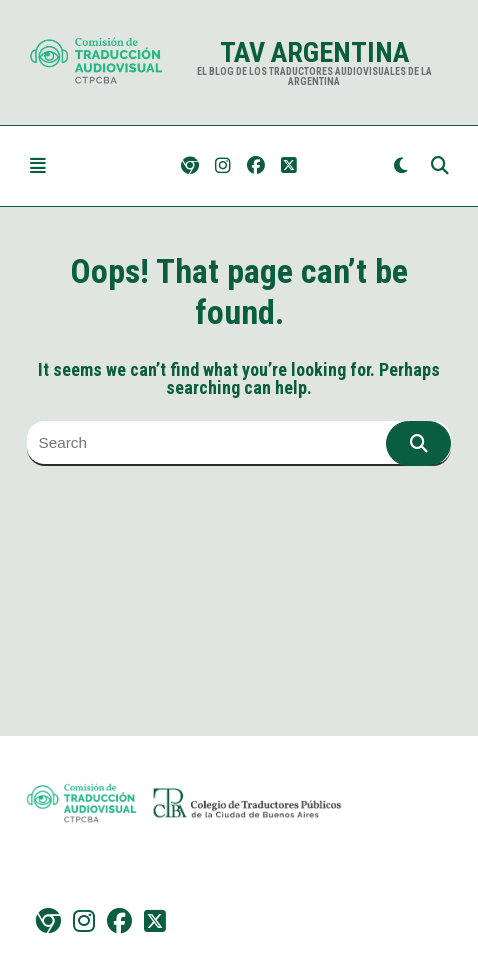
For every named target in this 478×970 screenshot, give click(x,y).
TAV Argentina (314, 52)
